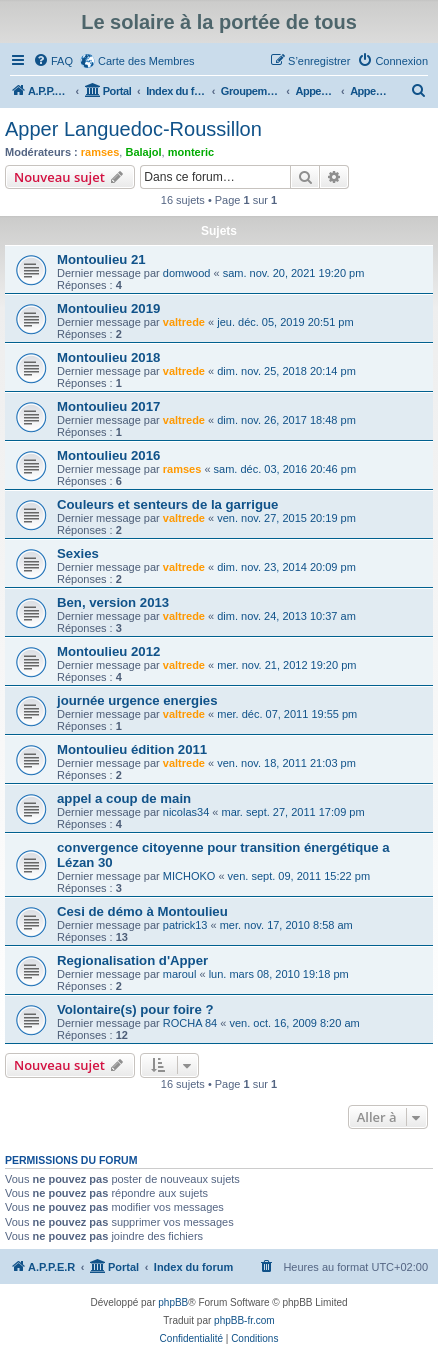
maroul (180, 974)
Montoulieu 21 (101, 259)
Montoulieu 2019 (108, 308)
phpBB (173, 1302)
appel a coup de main (124, 798)
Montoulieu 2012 (108, 651)
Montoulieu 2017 (108, 406)
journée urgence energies (137, 700)
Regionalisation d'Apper (132, 960)
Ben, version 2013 (113, 602)
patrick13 (185, 925)
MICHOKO (189, 876)
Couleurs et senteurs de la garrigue (167, 504)
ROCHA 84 (190, 1023)
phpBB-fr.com (244, 1320)
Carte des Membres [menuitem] (146, 61)
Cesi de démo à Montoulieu (142, 911)
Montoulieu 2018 (108, 357)
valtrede (184, 322)
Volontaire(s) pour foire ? (135, 1009)
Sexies (78, 553)
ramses (100, 152)
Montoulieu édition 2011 (132, 749)
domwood (187, 273)
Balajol (143, 152)
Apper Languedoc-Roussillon (133, 129)
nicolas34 (186, 812)
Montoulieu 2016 (108, 455)
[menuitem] (53, 61)
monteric (191, 152)
